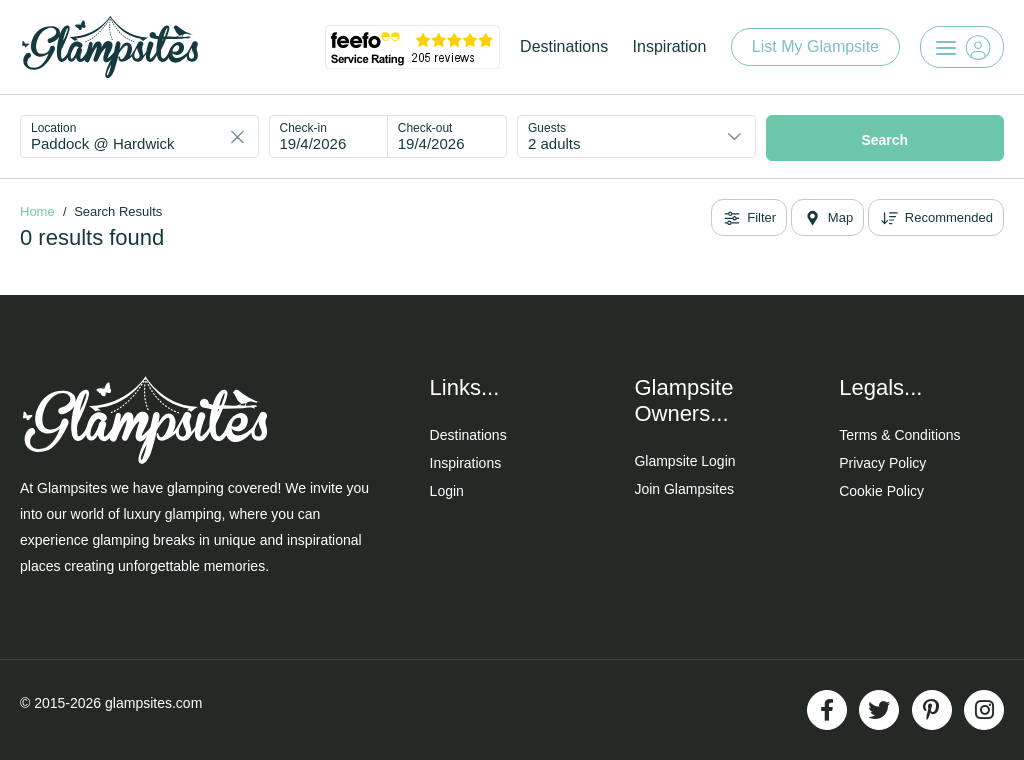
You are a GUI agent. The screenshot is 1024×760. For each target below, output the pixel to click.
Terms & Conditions (899, 435)
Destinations (564, 46)
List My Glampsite (815, 46)
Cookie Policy (881, 491)
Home (37, 211)
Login (447, 491)
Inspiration (670, 46)
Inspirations (466, 463)
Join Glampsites (684, 489)
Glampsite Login (684, 461)
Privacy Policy (882, 463)
